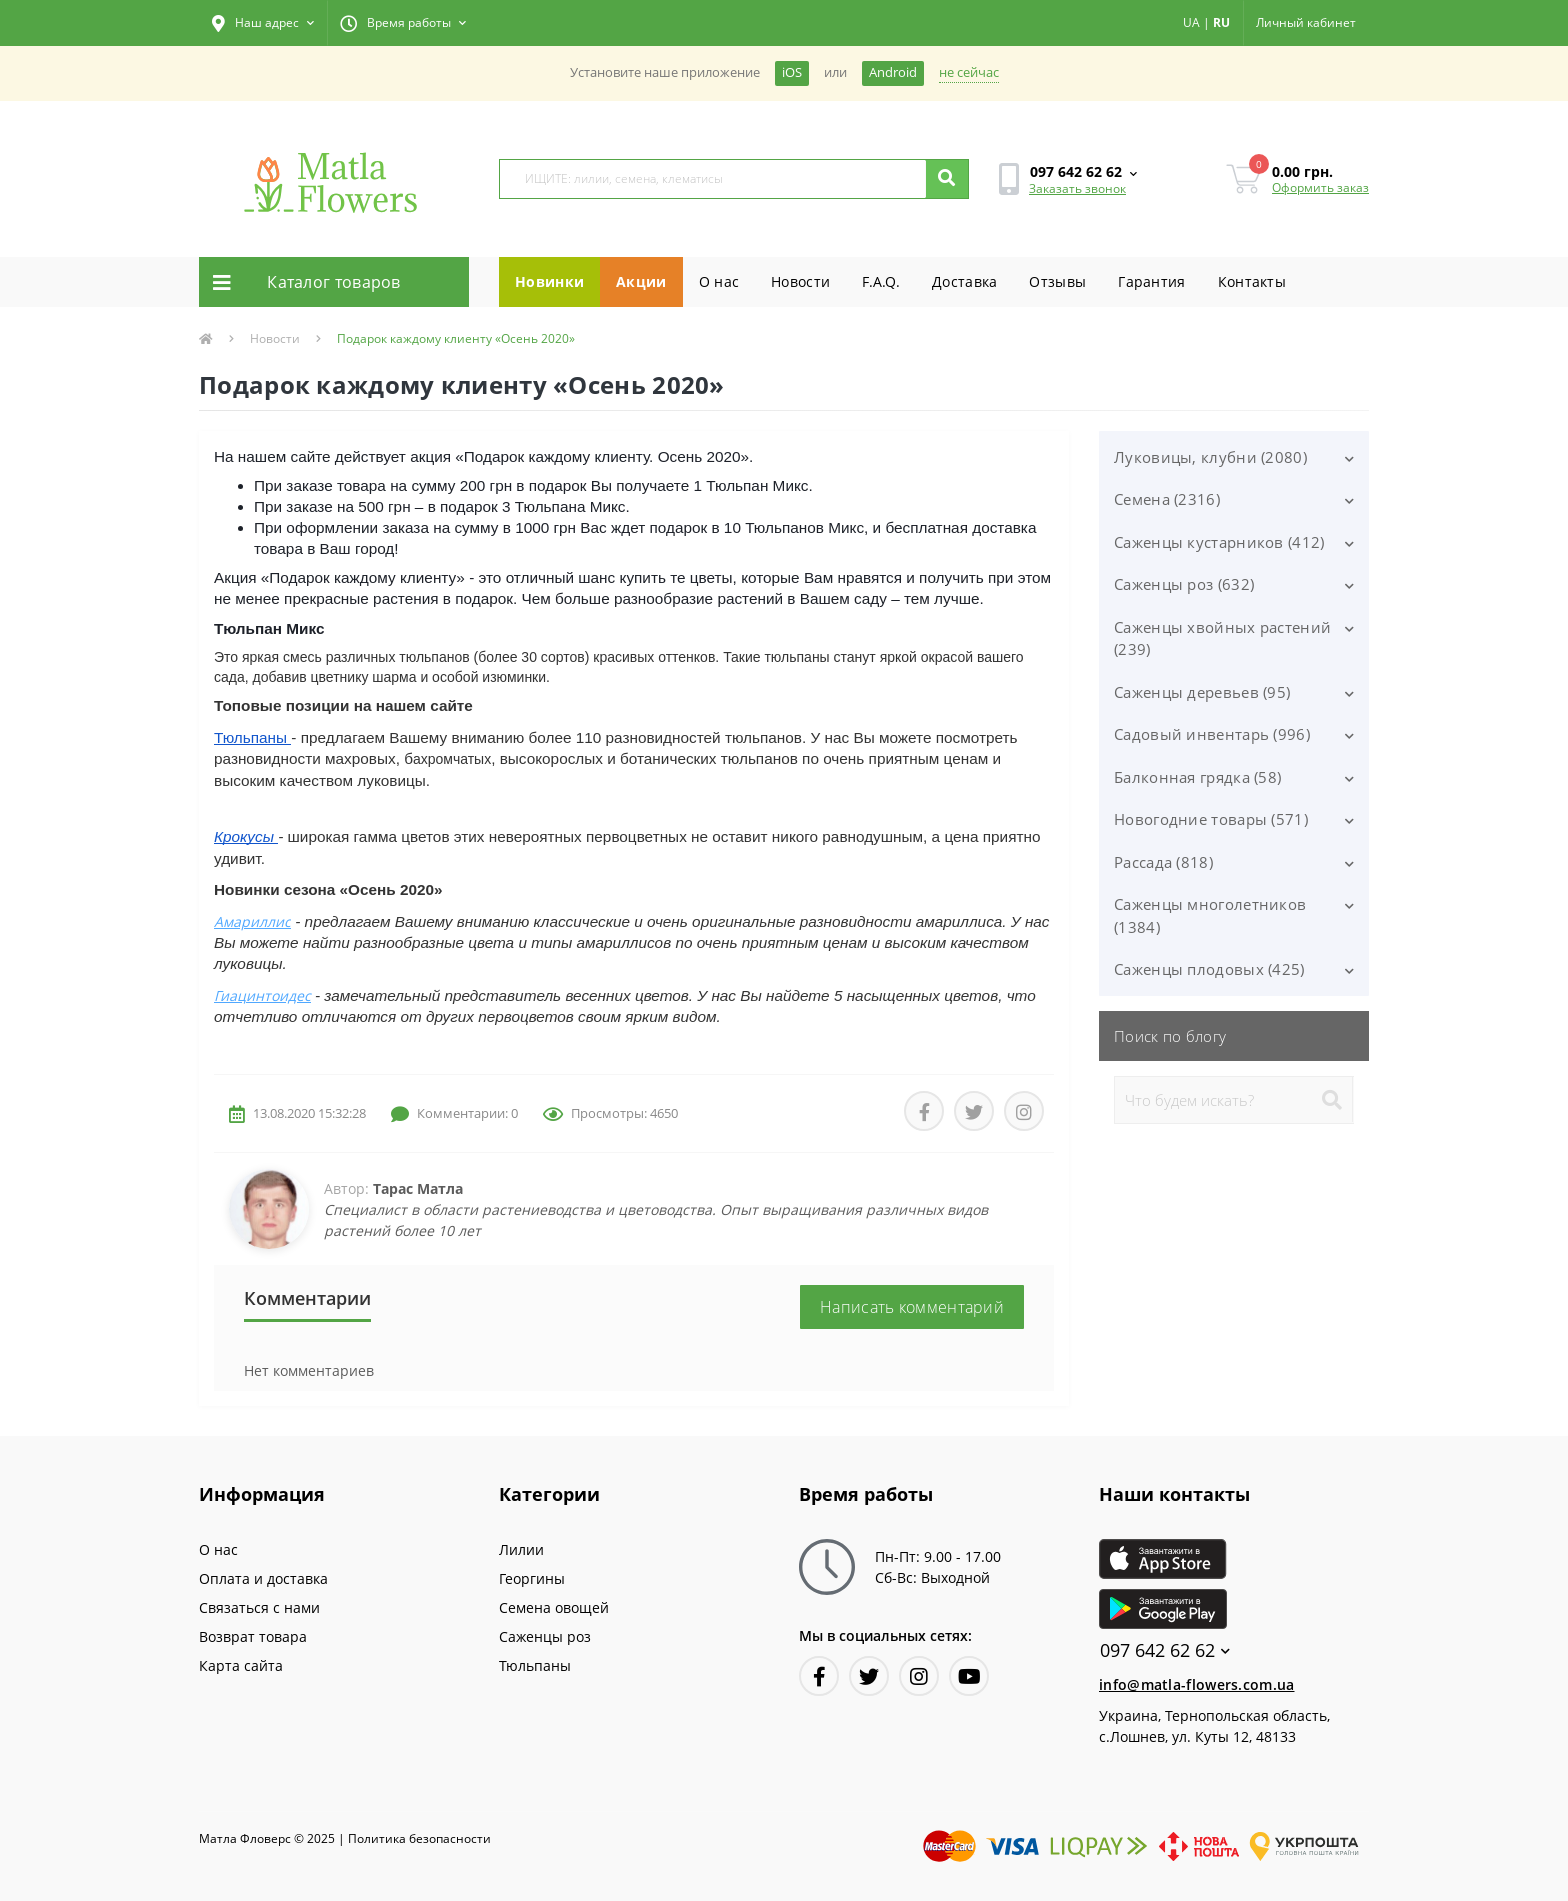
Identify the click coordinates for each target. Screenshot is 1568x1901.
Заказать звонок (1077, 188)
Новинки (549, 281)
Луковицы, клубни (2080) (1210, 457)
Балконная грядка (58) (1197, 777)
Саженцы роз (545, 1636)
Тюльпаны (535, 1665)
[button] (263, 23)
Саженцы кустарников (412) (1219, 542)
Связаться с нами (259, 1607)
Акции (641, 281)
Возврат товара (253, 1636)
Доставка (964, 281)
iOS (792, 72)
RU (1221, 22)
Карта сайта (241, 1665)
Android (893, 72)
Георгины (532, 1578)
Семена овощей (554, 1607)
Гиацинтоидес (262, 995)
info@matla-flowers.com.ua (1197, 1684)
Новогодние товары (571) (1211, 819)
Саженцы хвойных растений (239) (1222, 638)
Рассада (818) (1163, 862)
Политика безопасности (419, 1838)
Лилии (521, 1549)
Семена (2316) (1167, 499)
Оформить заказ (1320, 187)
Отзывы (1057, 281)
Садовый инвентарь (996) (1212, 734)
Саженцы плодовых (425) (1209, 969)
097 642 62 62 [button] (1165, 1650)
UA (1191, 22)
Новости (800, 281)
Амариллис (252, 921)
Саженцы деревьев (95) (1202, 692)
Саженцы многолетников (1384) (1210, 915)
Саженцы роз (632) (1184, 584)
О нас (719, 281)
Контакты (1252, 281)
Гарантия (1151, 281)
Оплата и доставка (263, 1578)
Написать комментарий (912, 1307)
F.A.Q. (881, 281)
